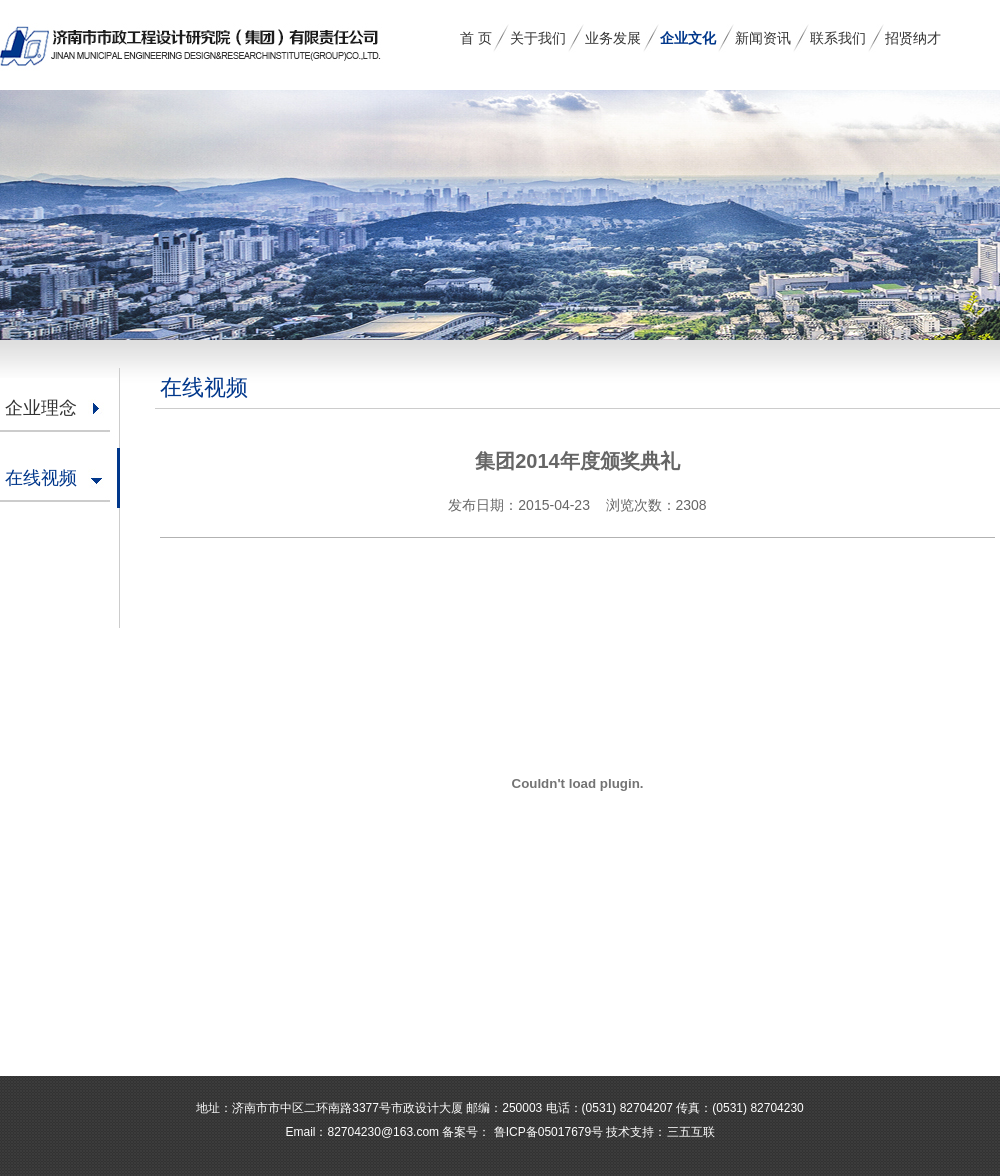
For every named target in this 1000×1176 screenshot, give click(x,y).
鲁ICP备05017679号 (546, 1132)
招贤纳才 (913, 38)
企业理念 (41, 408)
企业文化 (688, 38)
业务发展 (613, 38)
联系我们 (838, 38)
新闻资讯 (763, 38)
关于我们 (538, 38)
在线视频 (41, 478)
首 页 (476, 38)
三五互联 (691, 1132)
